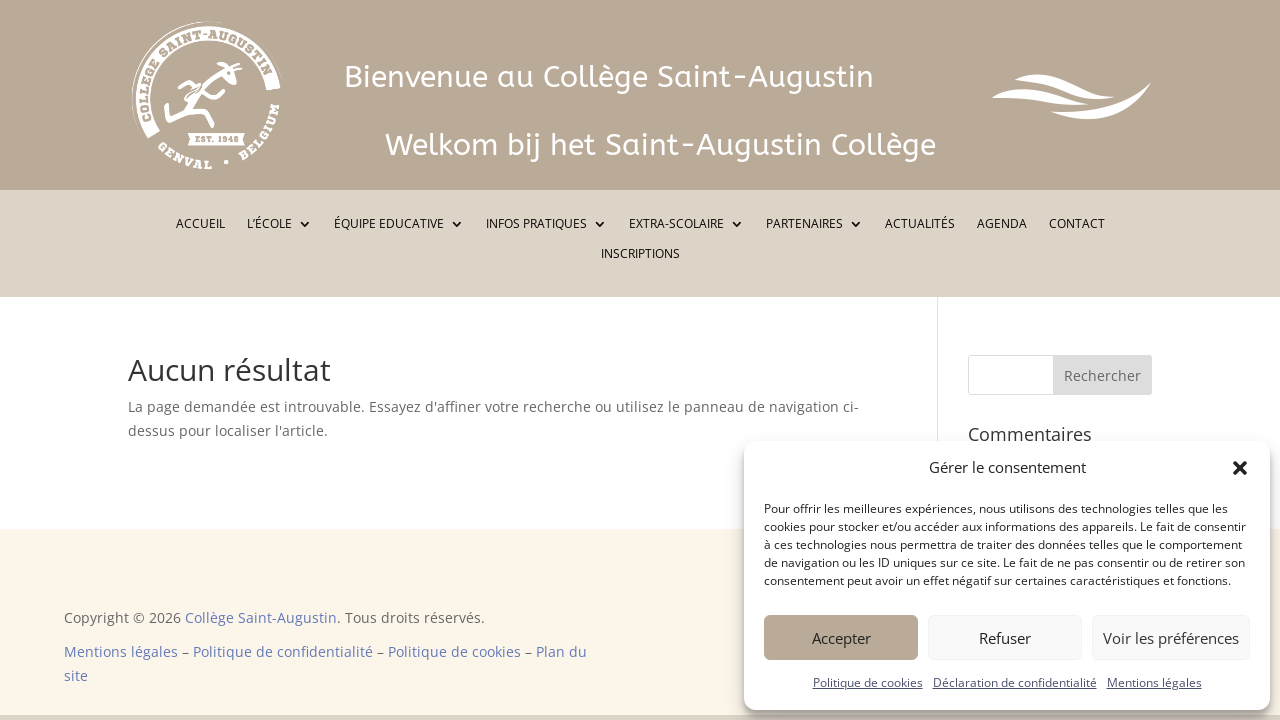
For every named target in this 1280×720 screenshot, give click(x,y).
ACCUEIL (200, 224)
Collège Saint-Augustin (261, 617)
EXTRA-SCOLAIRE (676, 224)
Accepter (841, 638)
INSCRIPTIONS (640, 254)
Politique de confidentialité (283, 651)
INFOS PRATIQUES (536, 224)
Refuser (1005, 638)
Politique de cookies (868, 682)
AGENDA (1002, 224)
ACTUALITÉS (920, 224)
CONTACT (1077, 224)
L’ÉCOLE (269, 224)
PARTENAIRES (804, 224)
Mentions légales (1154, 682)
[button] (1240, 468)
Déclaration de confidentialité (1015, 682)
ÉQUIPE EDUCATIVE (389, 224)
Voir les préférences (1171, 638)
